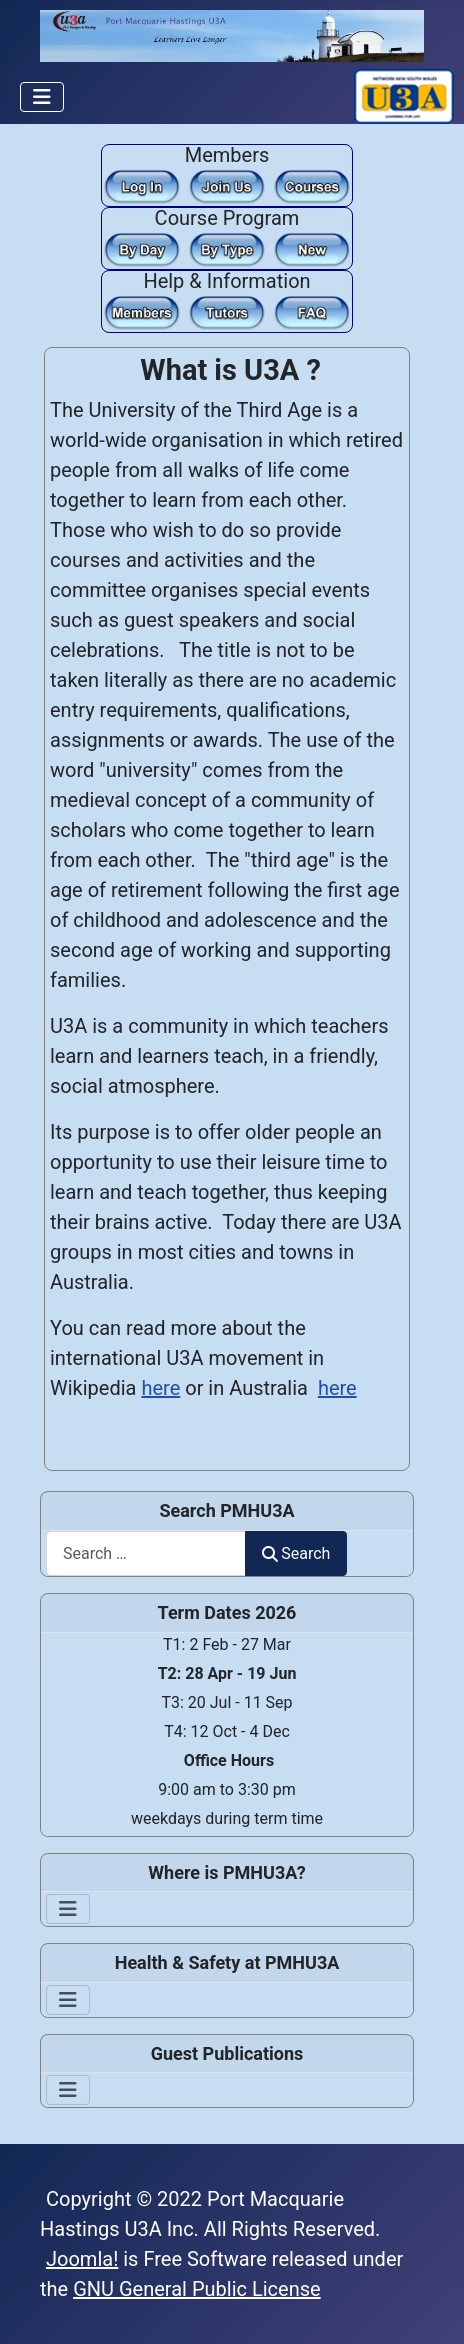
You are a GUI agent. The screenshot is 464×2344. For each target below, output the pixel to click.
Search (296, 1553)
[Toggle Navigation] (42, 97)
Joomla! (82, 2259)
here (160, 1388)
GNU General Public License (197, 2289)
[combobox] (146, 1553)
